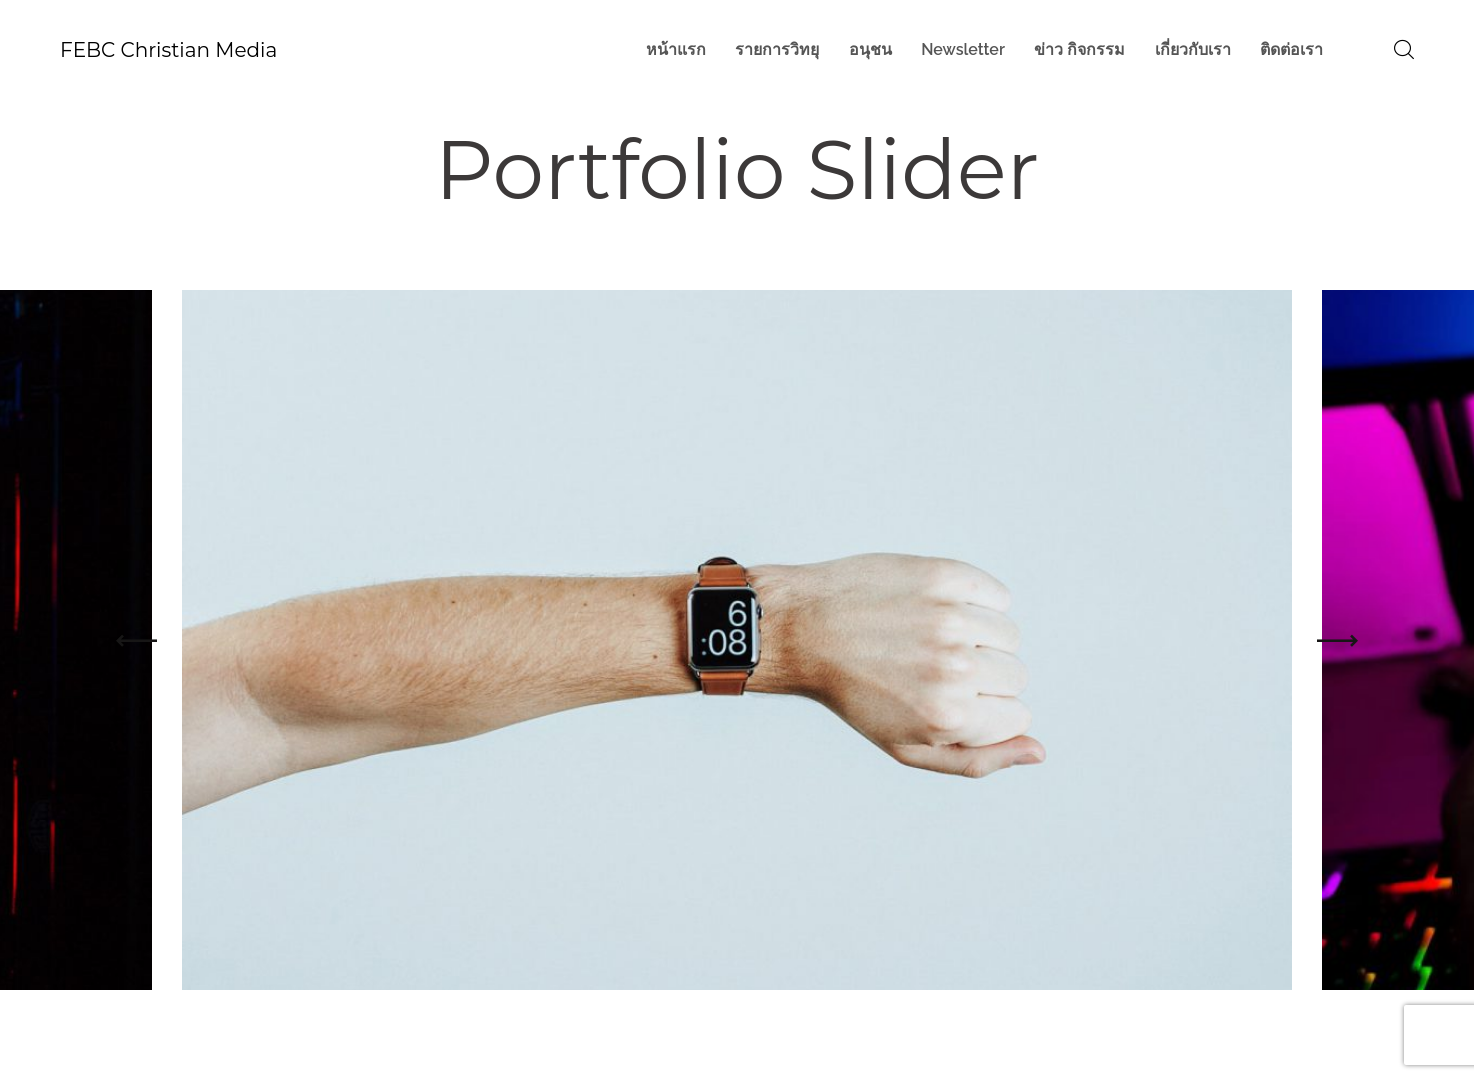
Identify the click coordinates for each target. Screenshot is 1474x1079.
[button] (136, 640)
